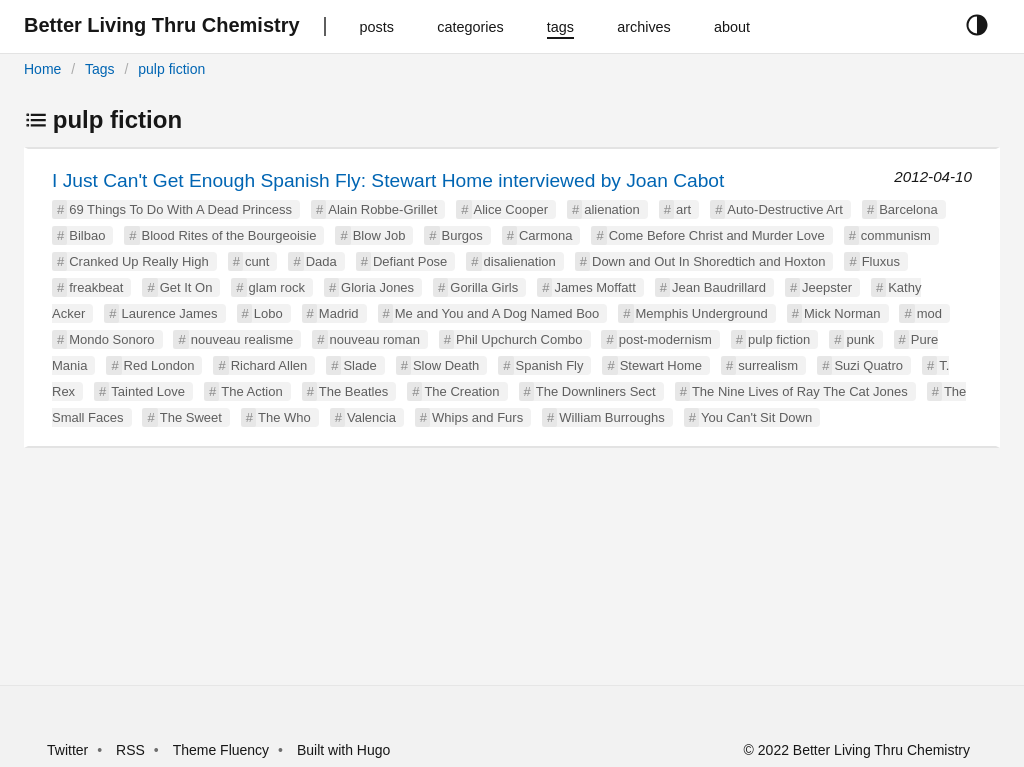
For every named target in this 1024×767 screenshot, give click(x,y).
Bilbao (87, 235)
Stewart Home (661, 365)
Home (42, 69)
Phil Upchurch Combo (519, 339)
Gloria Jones (377, 287)
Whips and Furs (477, 417)
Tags (100, 69)
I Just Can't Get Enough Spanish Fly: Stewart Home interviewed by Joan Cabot (388, 180)
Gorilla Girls (484, 287)
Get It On (186, 287)
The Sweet (191, 417)
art (683, 209)
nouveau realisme (242, 339)
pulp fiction (171, 69)
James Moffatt (594, 287)
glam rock (277, 287)
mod (929, 313)
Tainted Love (148, 391)
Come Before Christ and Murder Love (717, 235)
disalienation (520, 261)
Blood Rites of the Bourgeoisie (229, 235)
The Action (251, 391)
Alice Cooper (511, 209)
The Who (284, 417)
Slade (359, 365)
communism (896, 235)
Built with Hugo (343, 750)
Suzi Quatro (868, 365)
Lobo (268, 313)
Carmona (545, 235)
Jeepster (827, 287)
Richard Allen (269, 365)
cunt (257, 261)
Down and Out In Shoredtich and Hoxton (708, 261)
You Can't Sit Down (756, 417)
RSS (130, 750)
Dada (321, 261)
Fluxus (881, 261)
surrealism (768, 365)
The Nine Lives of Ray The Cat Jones (800, 391)
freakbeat (96, 287)
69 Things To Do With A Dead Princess (180, 209)
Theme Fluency (223, 750)
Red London (159, 365)
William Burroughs (611, 417)
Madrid (339, 313)
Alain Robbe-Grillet (382, 209)
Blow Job (379, 235)
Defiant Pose (410, 261)
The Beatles (353, 391)
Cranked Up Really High (138, 261)
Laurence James (169, 313)
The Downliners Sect (596, 391)
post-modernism (665, 339)
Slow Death (446, 365)
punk (860, 339)
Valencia (371, 417)
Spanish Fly (550, 365)
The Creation (461, 391)
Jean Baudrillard (719, 287)
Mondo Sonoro (111, 339)
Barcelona (908, 209)
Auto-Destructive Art (785, 209)
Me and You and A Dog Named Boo (497, 313)
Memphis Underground (702, 313)
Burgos (462, 235)
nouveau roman (375, 339)
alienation (612, 209)
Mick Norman (842, 313)
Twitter (67, 750)
